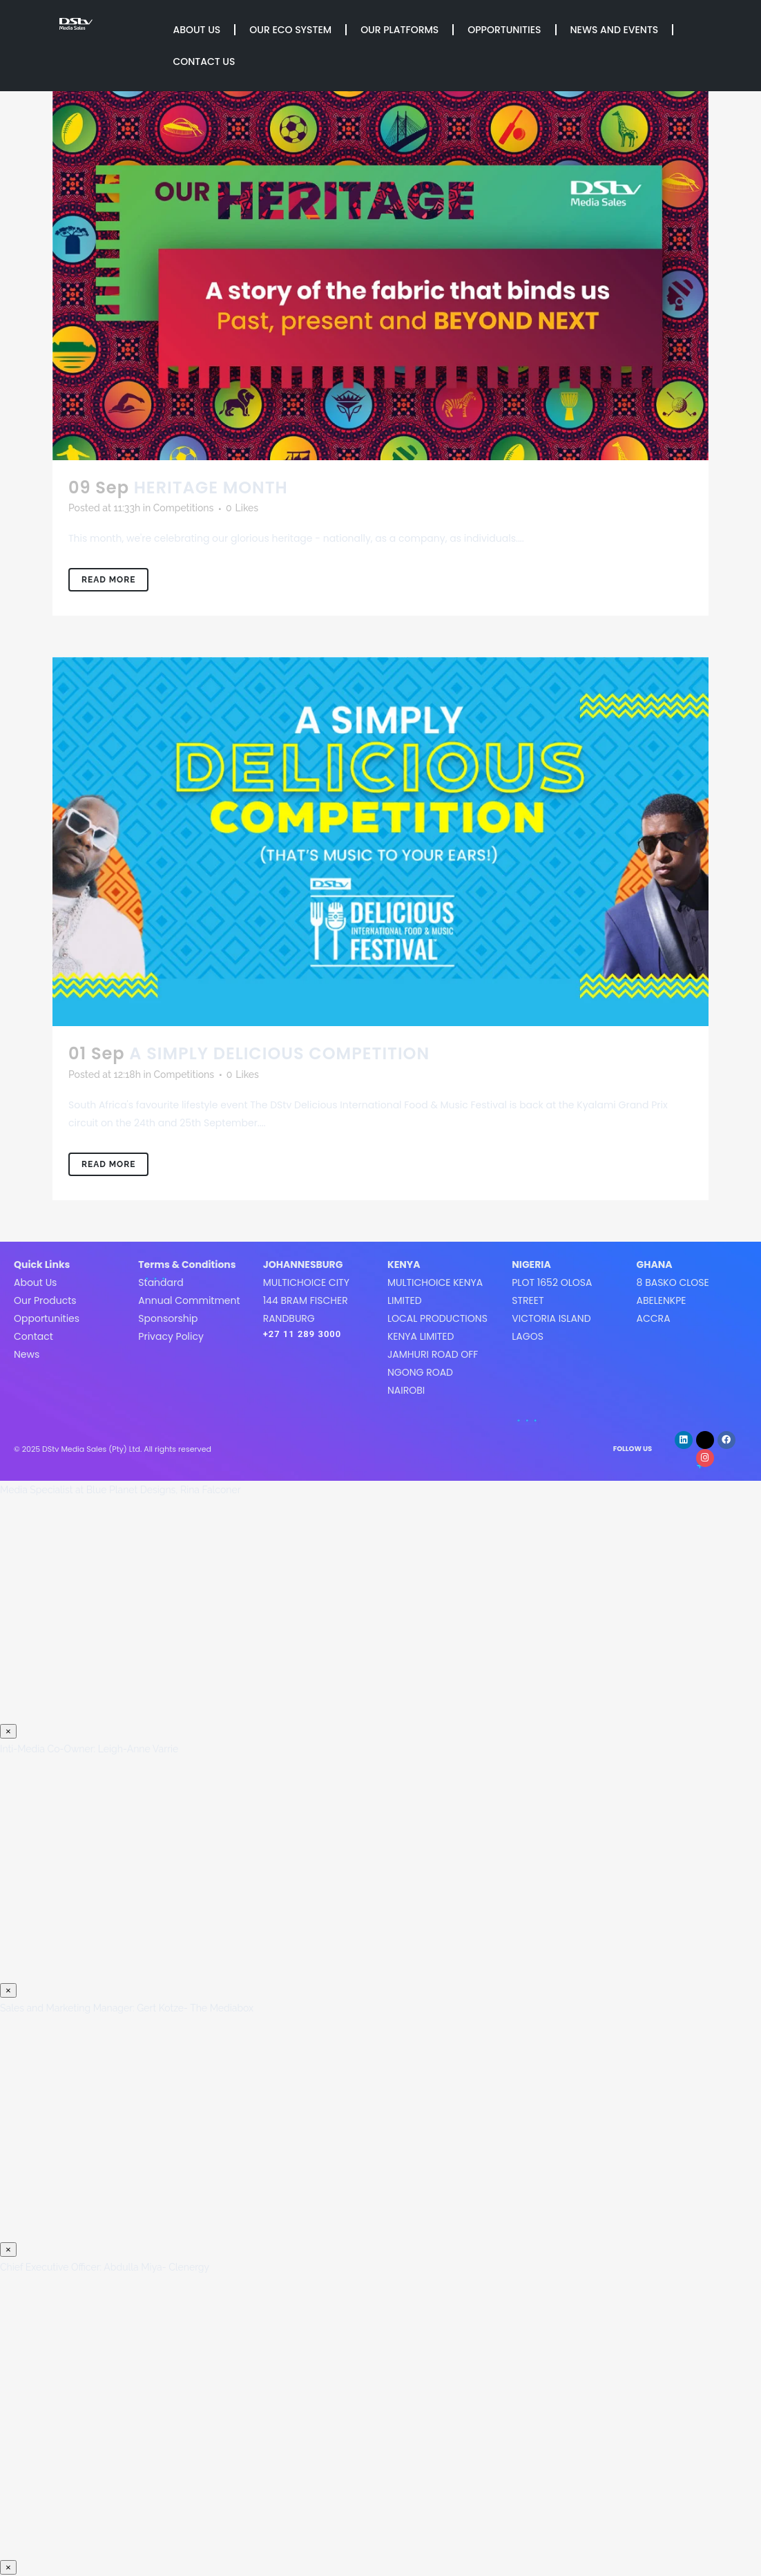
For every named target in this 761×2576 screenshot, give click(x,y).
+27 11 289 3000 (302, 1334)
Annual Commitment (189, 1300)
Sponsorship (168, 1318)
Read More (108, 580)
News (26, 1354)
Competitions (183, 507)
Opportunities (504, 30)
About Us (196, 30)
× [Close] (8, 1731)
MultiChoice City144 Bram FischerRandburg (306, 1300)
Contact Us (204, 61)
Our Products (45, 1300)
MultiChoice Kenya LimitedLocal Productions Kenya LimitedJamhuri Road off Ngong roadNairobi (437, 1336)
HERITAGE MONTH (211, 487)
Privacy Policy (171, 1336)
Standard (160, 1282)
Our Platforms (399, 30)
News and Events (614, 30)
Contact (33, 1336)
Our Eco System (290, 30)
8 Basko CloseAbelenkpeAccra (673, 1300)
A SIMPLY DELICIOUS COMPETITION (279, 1053)
